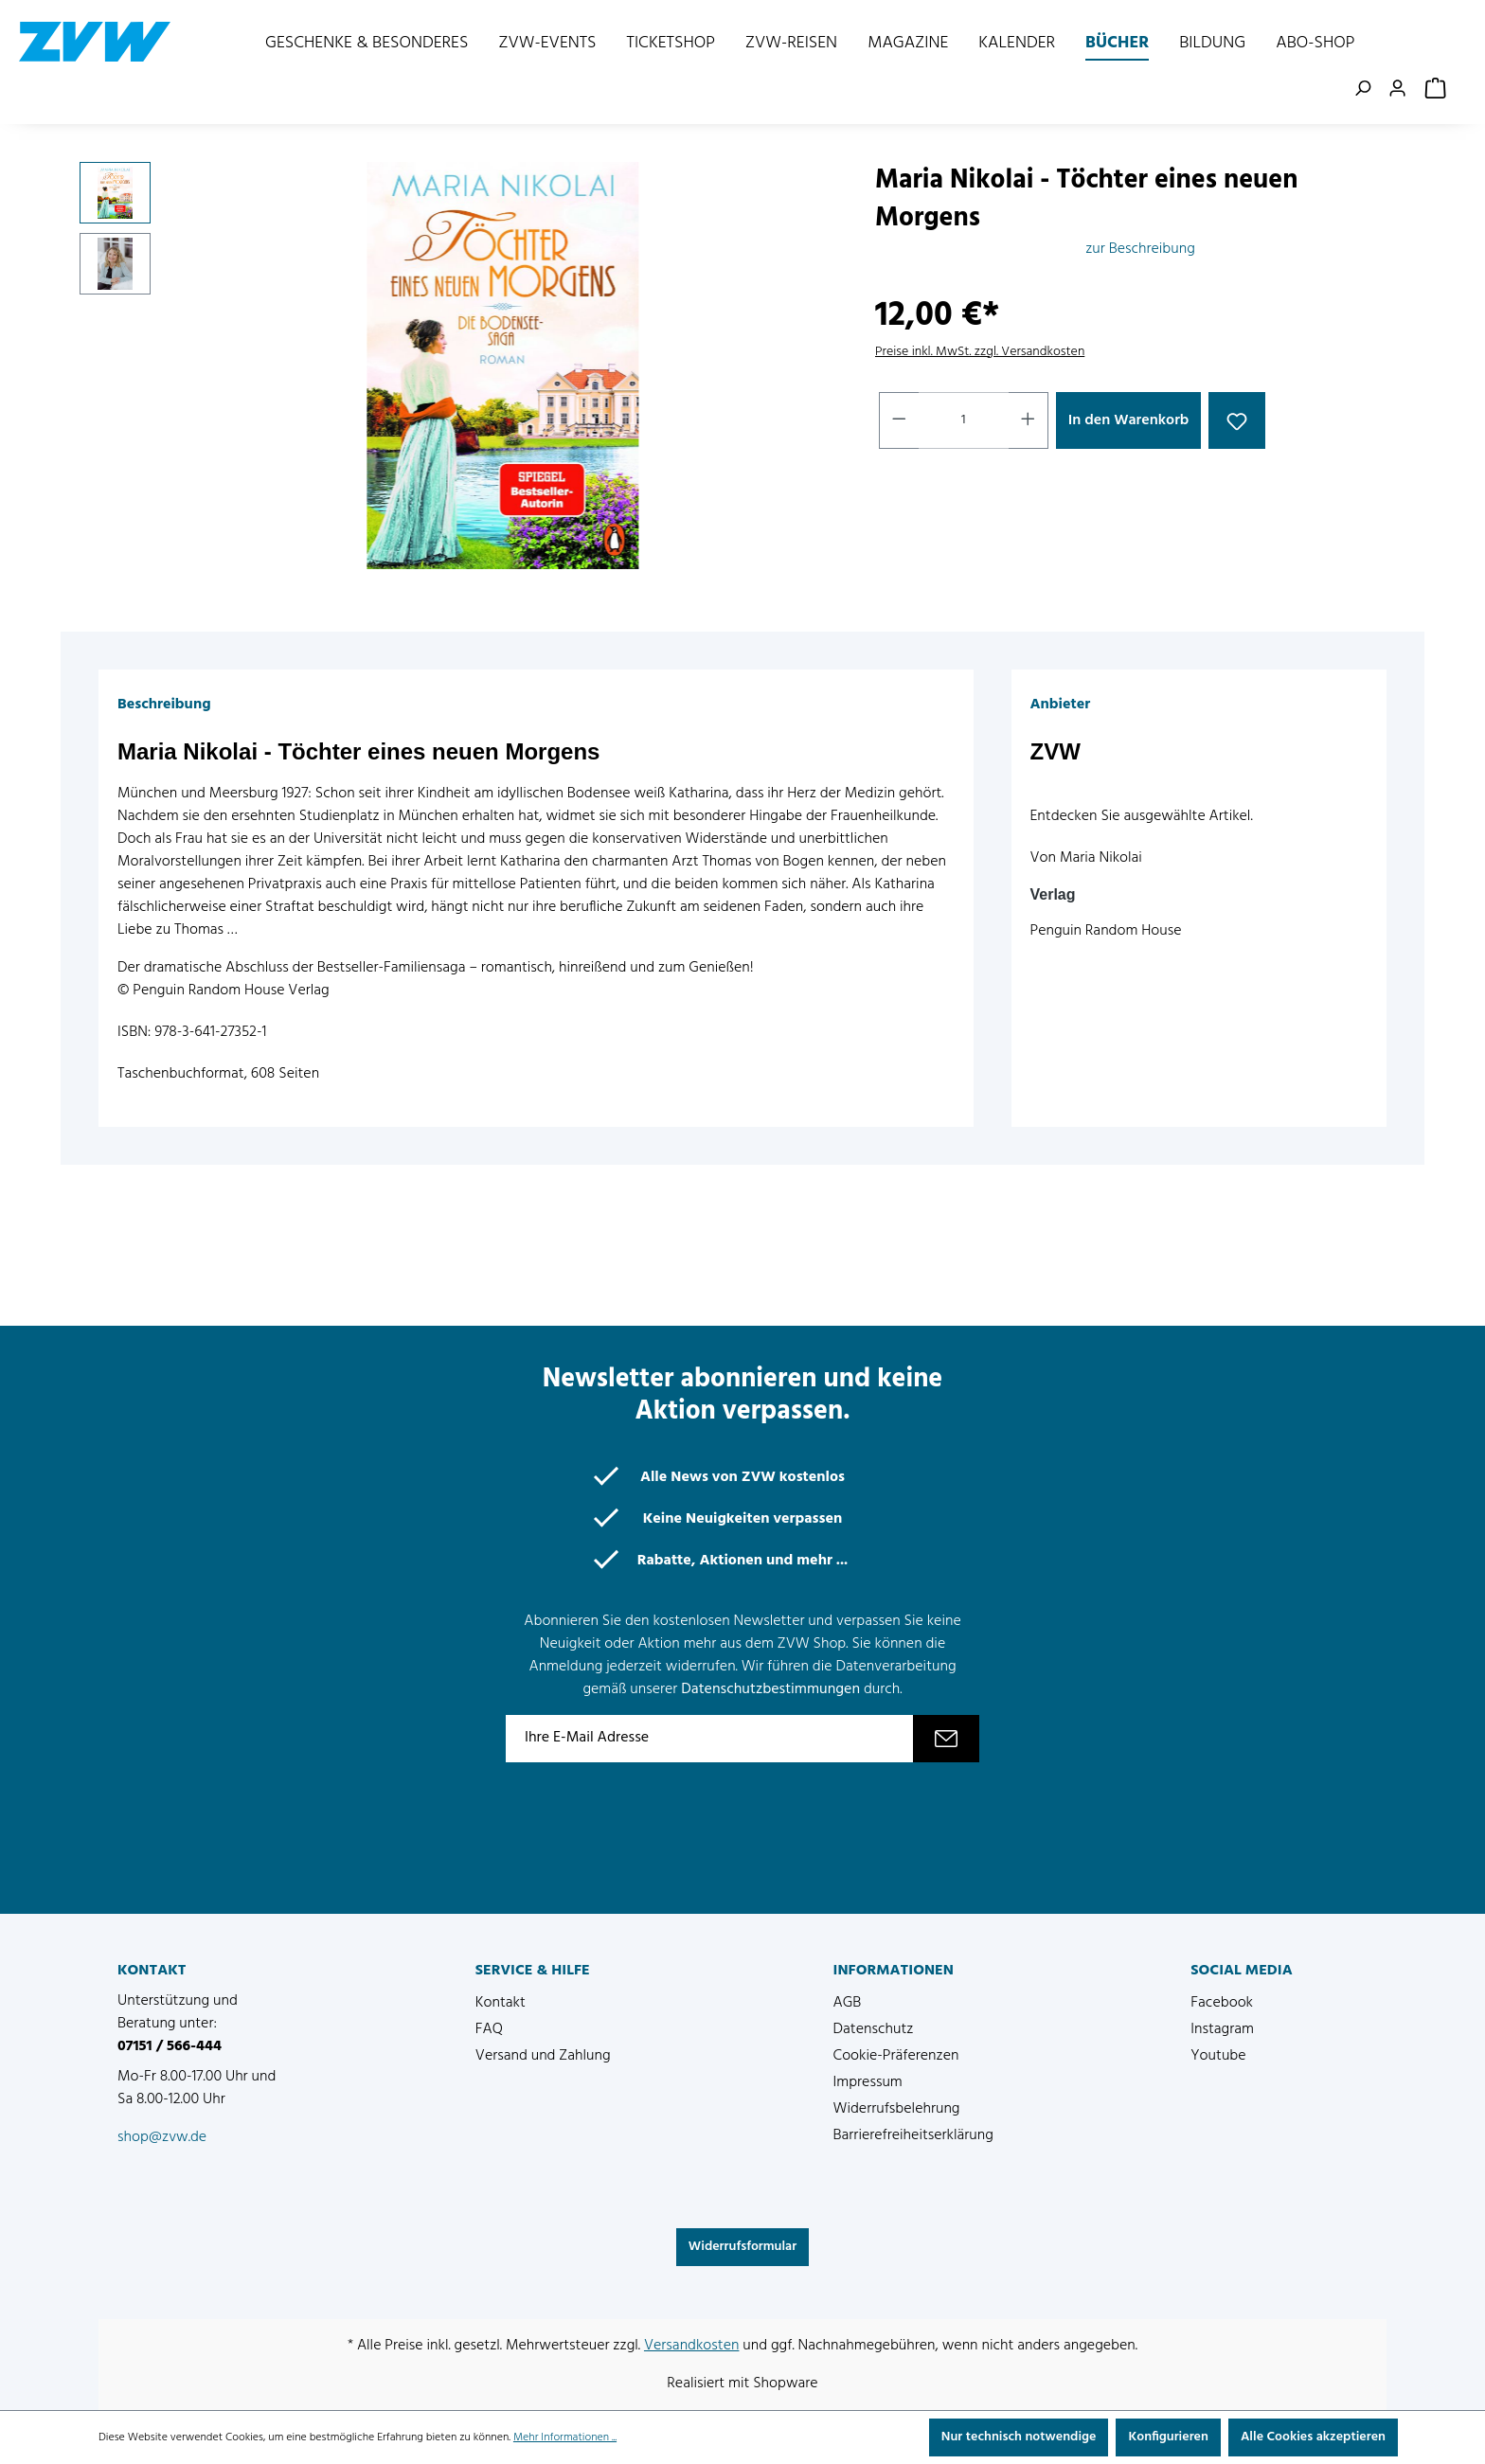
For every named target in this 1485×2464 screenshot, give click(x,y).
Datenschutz (873, 2029)
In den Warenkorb (1129, 420)
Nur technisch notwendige (1019, 2437)
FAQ (489, 2029)
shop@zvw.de (161, 2137)
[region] (458, 365)
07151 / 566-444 (169, 2046)
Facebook (1221, 2003)
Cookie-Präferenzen (896, 2056)
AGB (847, 2003)
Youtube (1217, 2056)
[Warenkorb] (1437, 89)
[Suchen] (1366, 89)
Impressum (868, 2082)
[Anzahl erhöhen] (1028, 420)
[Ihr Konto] (1402, 89)
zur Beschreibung (1140, 249)
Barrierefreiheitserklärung (913, 2135)
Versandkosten (692, 2345)
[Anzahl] (964, 420)
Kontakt (500, 2003)
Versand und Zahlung (543, 2056)
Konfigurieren (1168, 2437)
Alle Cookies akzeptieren (1313, 2437)
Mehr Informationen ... (565, 2437)
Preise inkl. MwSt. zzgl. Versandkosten (979, 352)
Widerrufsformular (742, 2247)
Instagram (1222, 2029)
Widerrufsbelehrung (896, 2109)
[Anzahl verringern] (899, 420)
